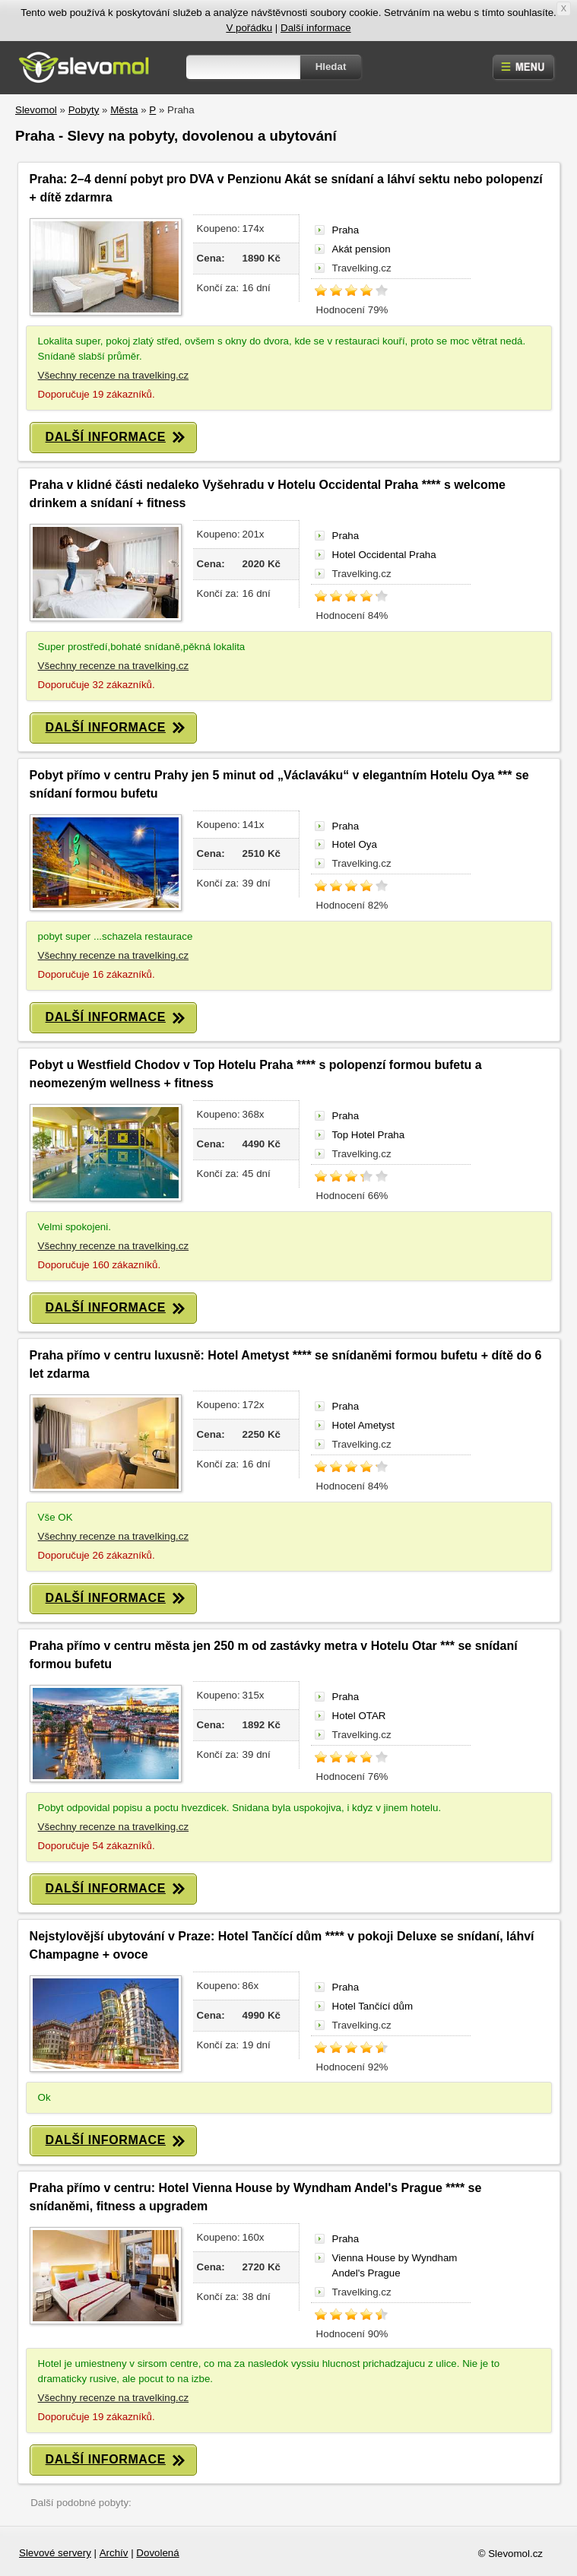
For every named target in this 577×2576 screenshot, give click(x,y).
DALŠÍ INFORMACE (115, 437)
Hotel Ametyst (363, 1425)
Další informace (316, 27)
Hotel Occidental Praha (384, 554)
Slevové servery (55, 2553)
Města (124, 110)
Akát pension (361, 249)
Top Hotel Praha (368, 1134)
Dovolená (157, 2553)
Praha (346, 230)
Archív (114, 2553)
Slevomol (36, 110)
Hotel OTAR (359, 1715)
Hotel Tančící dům (372, 2006)
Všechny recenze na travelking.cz (113, 375)
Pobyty (84, 110)
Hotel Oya (354, 844)
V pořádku (249, 27)
